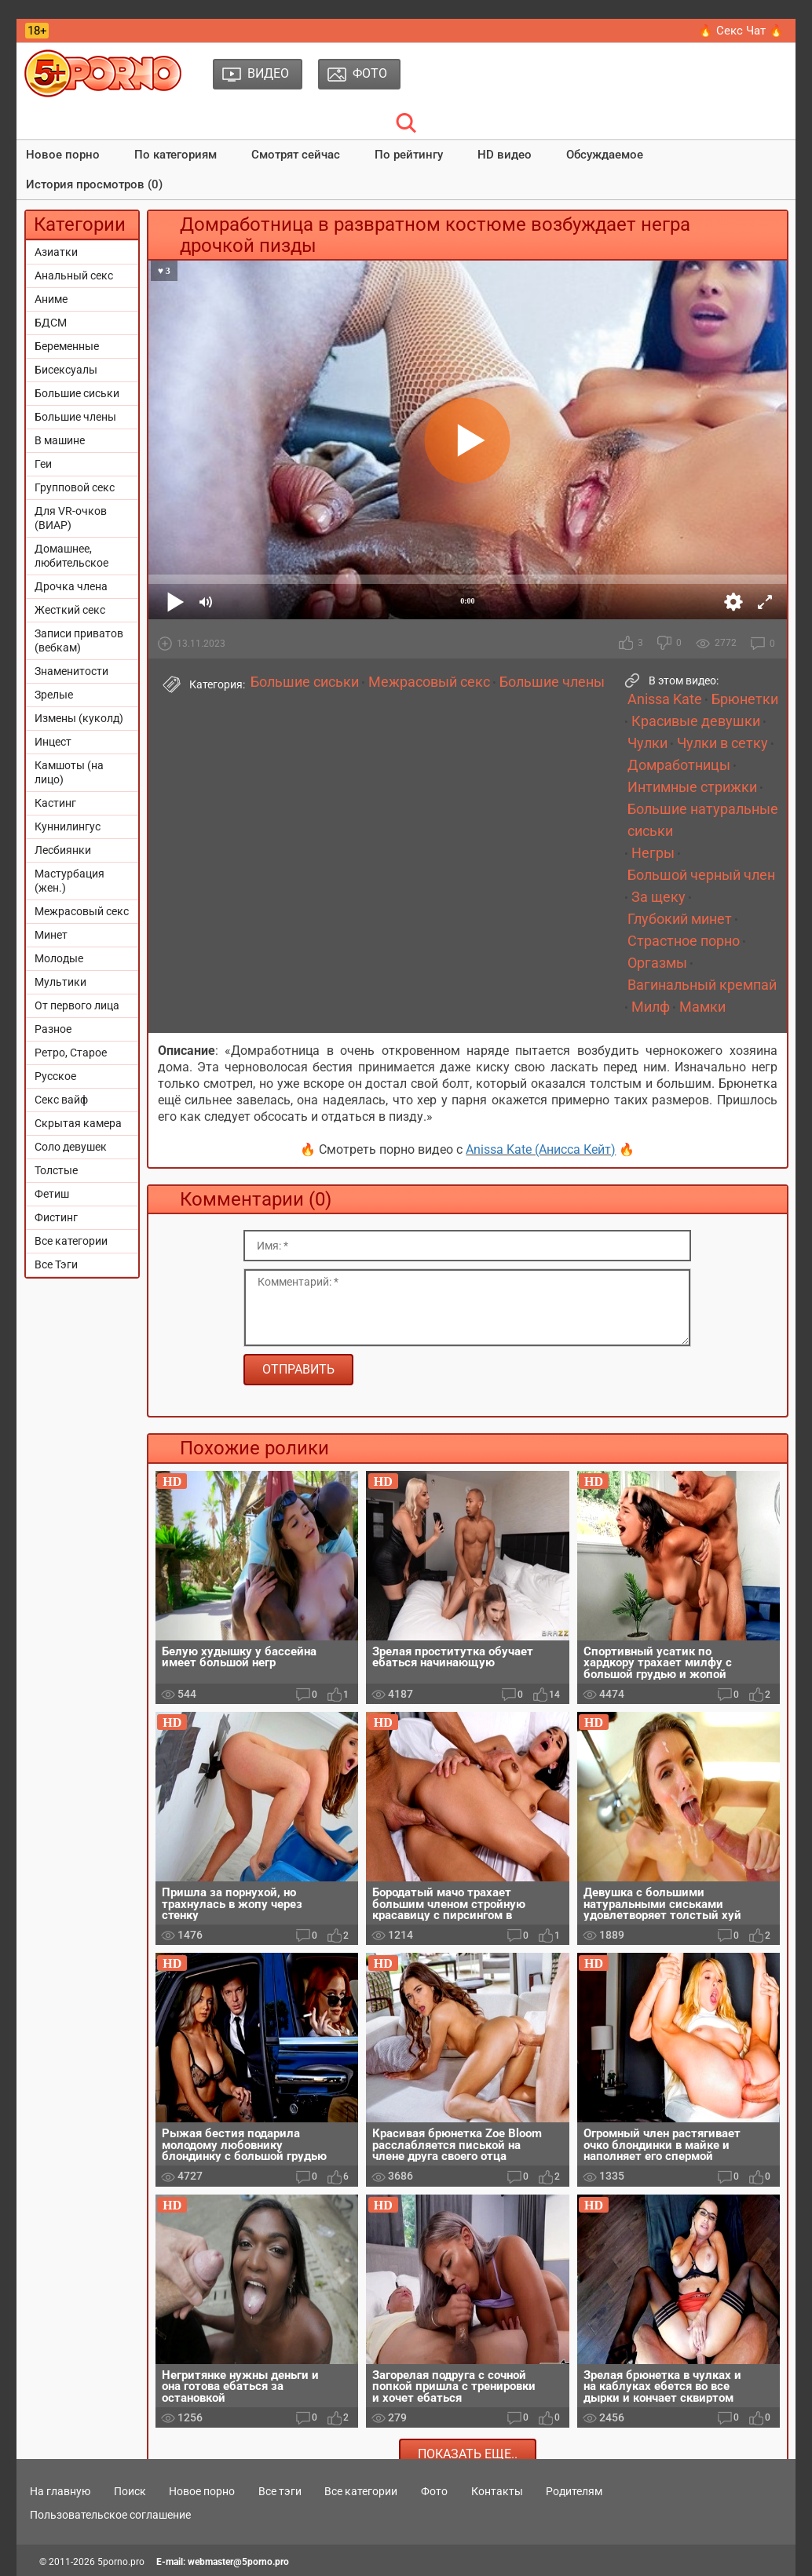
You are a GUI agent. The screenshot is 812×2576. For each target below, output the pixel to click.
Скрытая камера (78, 1123)
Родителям (574, 2491)
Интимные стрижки (692, 787)
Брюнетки (744, 699)
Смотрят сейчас (295, 155)
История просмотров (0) (94, 184)
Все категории (71, 1241)
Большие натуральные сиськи (702, 820)
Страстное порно (683, 941)
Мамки (702, 1007)
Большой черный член (701, 875)
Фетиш (52, 1194)
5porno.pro (120, 2561)
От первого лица (77, 1005)
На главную (60, 2491)
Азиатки (56, 252)
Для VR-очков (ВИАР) (71, 518)
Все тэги (280, 2491)
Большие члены (75, 416)
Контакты (497, 2491)
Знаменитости (71, 671)
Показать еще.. (468, 2453)
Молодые (59, 958)
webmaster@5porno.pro (238, 2561)
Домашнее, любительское (71, 555)
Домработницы (678, 765)
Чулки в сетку (722, 743)
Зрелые (54, 694)
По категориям (175, 155)
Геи (43, 464)
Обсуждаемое (604, 155)
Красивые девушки (695, 721)
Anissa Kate (664, 699)
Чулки (647, 743)
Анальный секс (74, 275)
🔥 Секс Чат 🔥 (741, 31)
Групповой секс (75, 487)
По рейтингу (409, 155)
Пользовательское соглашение (110, 2514)
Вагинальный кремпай (702, 985)
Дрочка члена (71, 586)
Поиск (130, 2491)
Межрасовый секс (82, 911)
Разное (53, 1029)
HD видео (504, 155)
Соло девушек (71, 1146)
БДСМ (51, 322)
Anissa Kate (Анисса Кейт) (541, 1149)
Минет (51, 935)
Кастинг (55, 803)
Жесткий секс (70, 610)
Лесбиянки (63, 850)
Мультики (60, 982)
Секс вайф (61, 1099)
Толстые (56, 1170)
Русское (55, 1076)
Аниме (51, 299)
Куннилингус (68, 826)
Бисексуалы (66, 369)
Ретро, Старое (71, 1052)
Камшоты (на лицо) (69, 772)
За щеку (658, 897)
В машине (60, 440)
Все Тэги (56, 1264)
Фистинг (56, 1217)
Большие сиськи (77, 393)
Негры (653, 853)
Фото (434, 2491)
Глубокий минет (679, 919)
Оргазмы (657, 963)
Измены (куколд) (79, 718)
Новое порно (63, 155)
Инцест (53, 741)
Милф (650, 1007)
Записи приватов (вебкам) (79, 640)
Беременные (67, 346)
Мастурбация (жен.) (69, 880)
